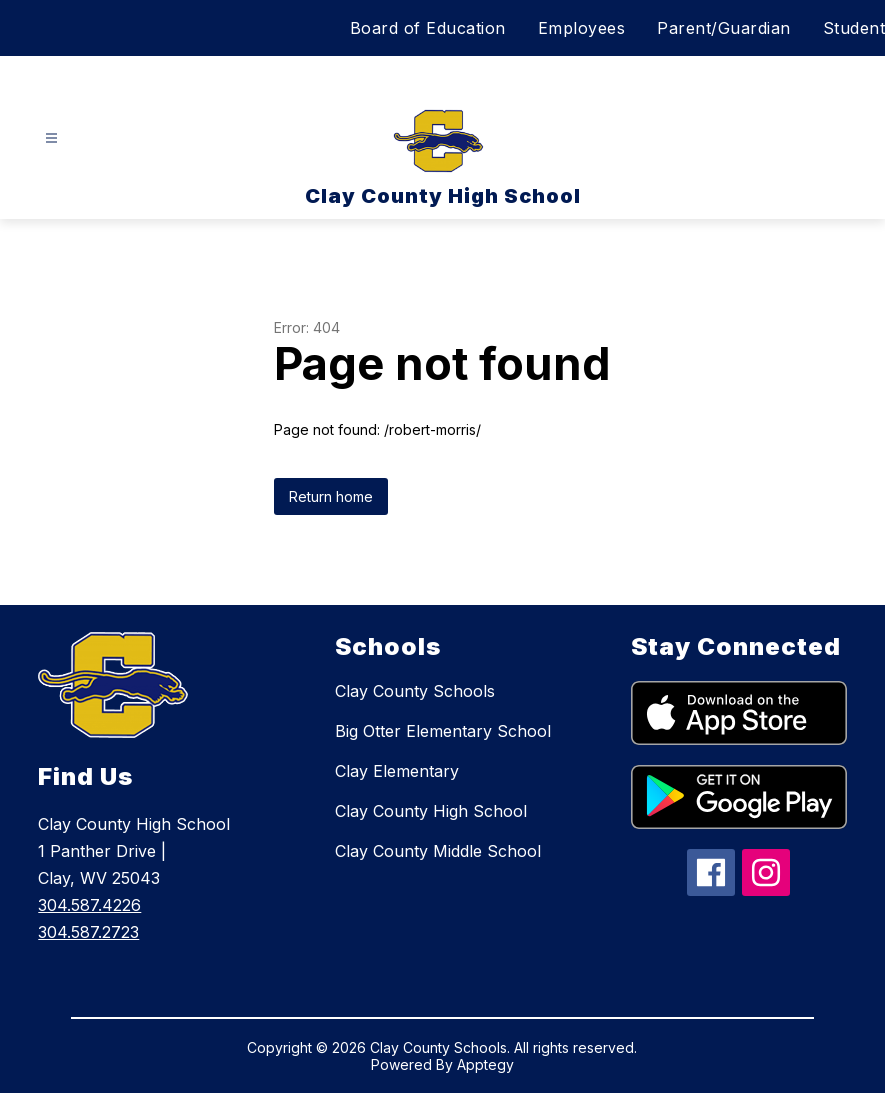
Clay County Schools (415, 691)
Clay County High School (431, 811)
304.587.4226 (89, 905)
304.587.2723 (88, 932)
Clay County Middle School (438, 851)
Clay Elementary (397, 771)
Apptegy (485, 1064)
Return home (331, 496)
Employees (582, 28)
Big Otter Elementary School (443, 731)
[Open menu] (51, 138)
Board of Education (428, 28)
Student (854, 28)
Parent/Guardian (724, 28)
